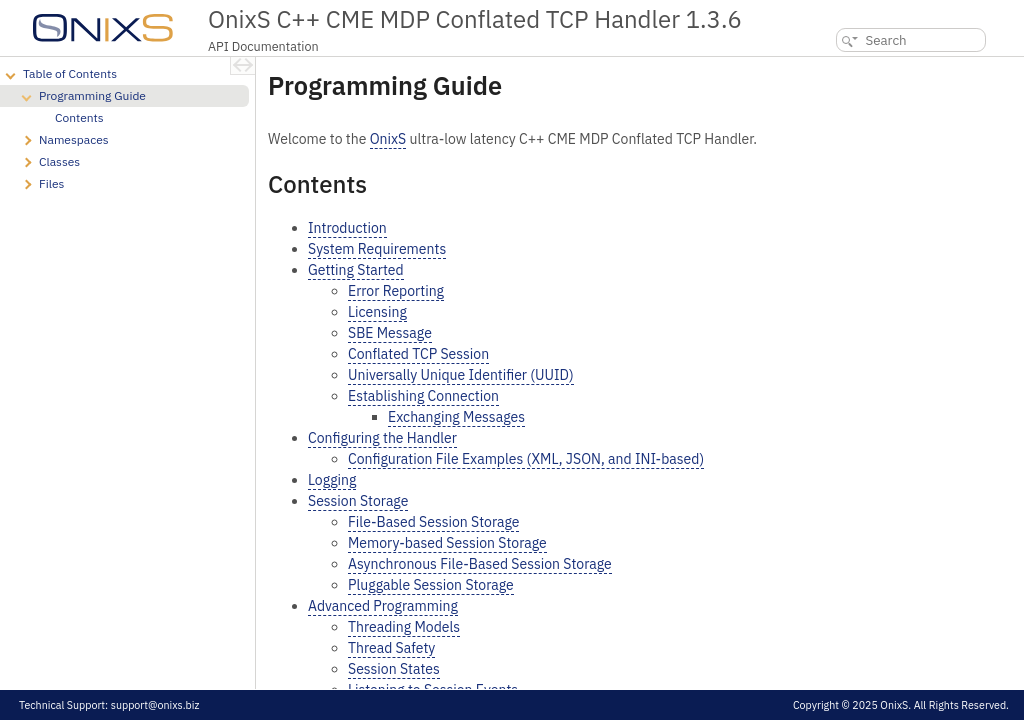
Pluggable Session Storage (431, 585)
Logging (332, 480)
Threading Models (404, 627)
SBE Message (390, 333)
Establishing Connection (423, 396)
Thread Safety (391, 648)
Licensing (377, 312)
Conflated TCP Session (418, 354)
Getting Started (356, 270)
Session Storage (358, 501)
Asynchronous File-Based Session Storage (480, 564)
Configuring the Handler (382, 438)
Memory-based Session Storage (447, 543)
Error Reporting (396, 291)
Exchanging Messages (456, 417)
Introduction (347, 228)
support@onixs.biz (155, 705)
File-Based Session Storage (433, 522)
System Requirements (377, 249)
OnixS (388, 139)
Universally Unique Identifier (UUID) (461, 375)
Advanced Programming (383, 606)
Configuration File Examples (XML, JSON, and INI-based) (526, 459)
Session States (394, 669)
